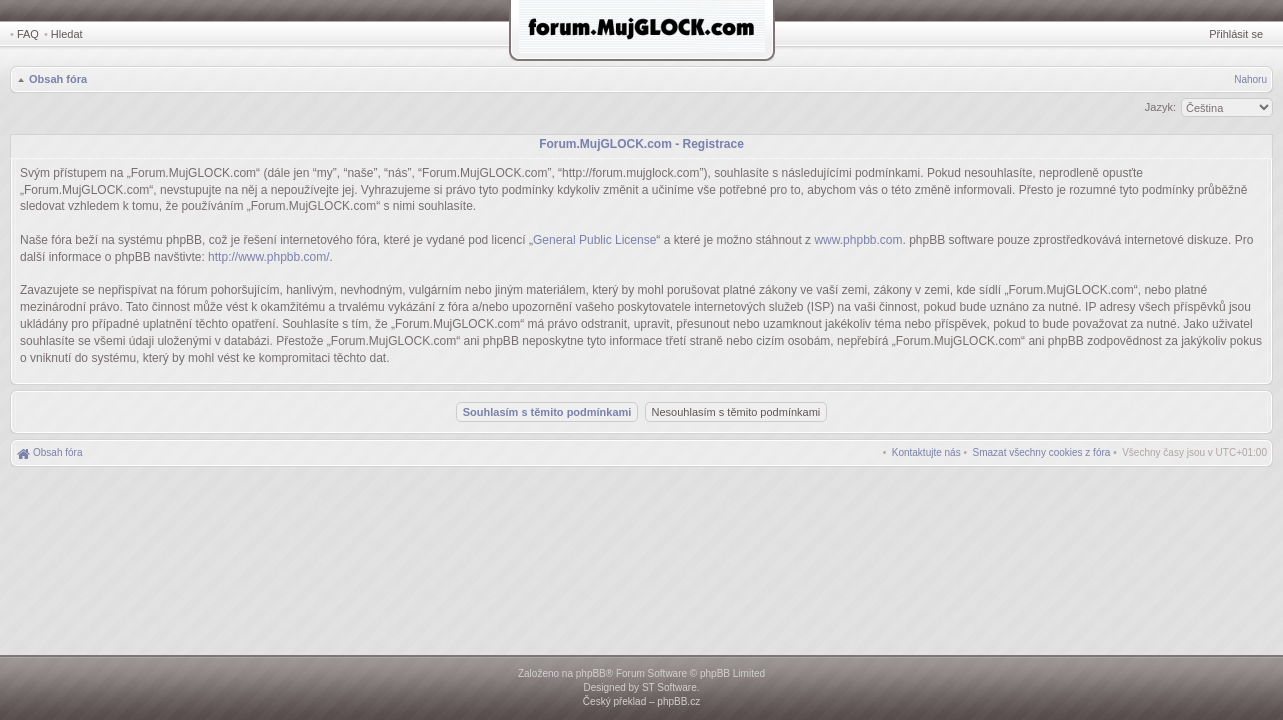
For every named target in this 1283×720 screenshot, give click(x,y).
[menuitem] (1042, 452)
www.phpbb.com (858, 240)
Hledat (67, 34)
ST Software (669, 687)
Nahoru (1250, 79)
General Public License (594, 240)
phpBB (591, 673)
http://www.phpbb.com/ (268, 257)
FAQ (28, 34)
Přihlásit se (1236, 34)
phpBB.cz (678, 701)
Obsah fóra (58, 79)
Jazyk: (1160, 107)
